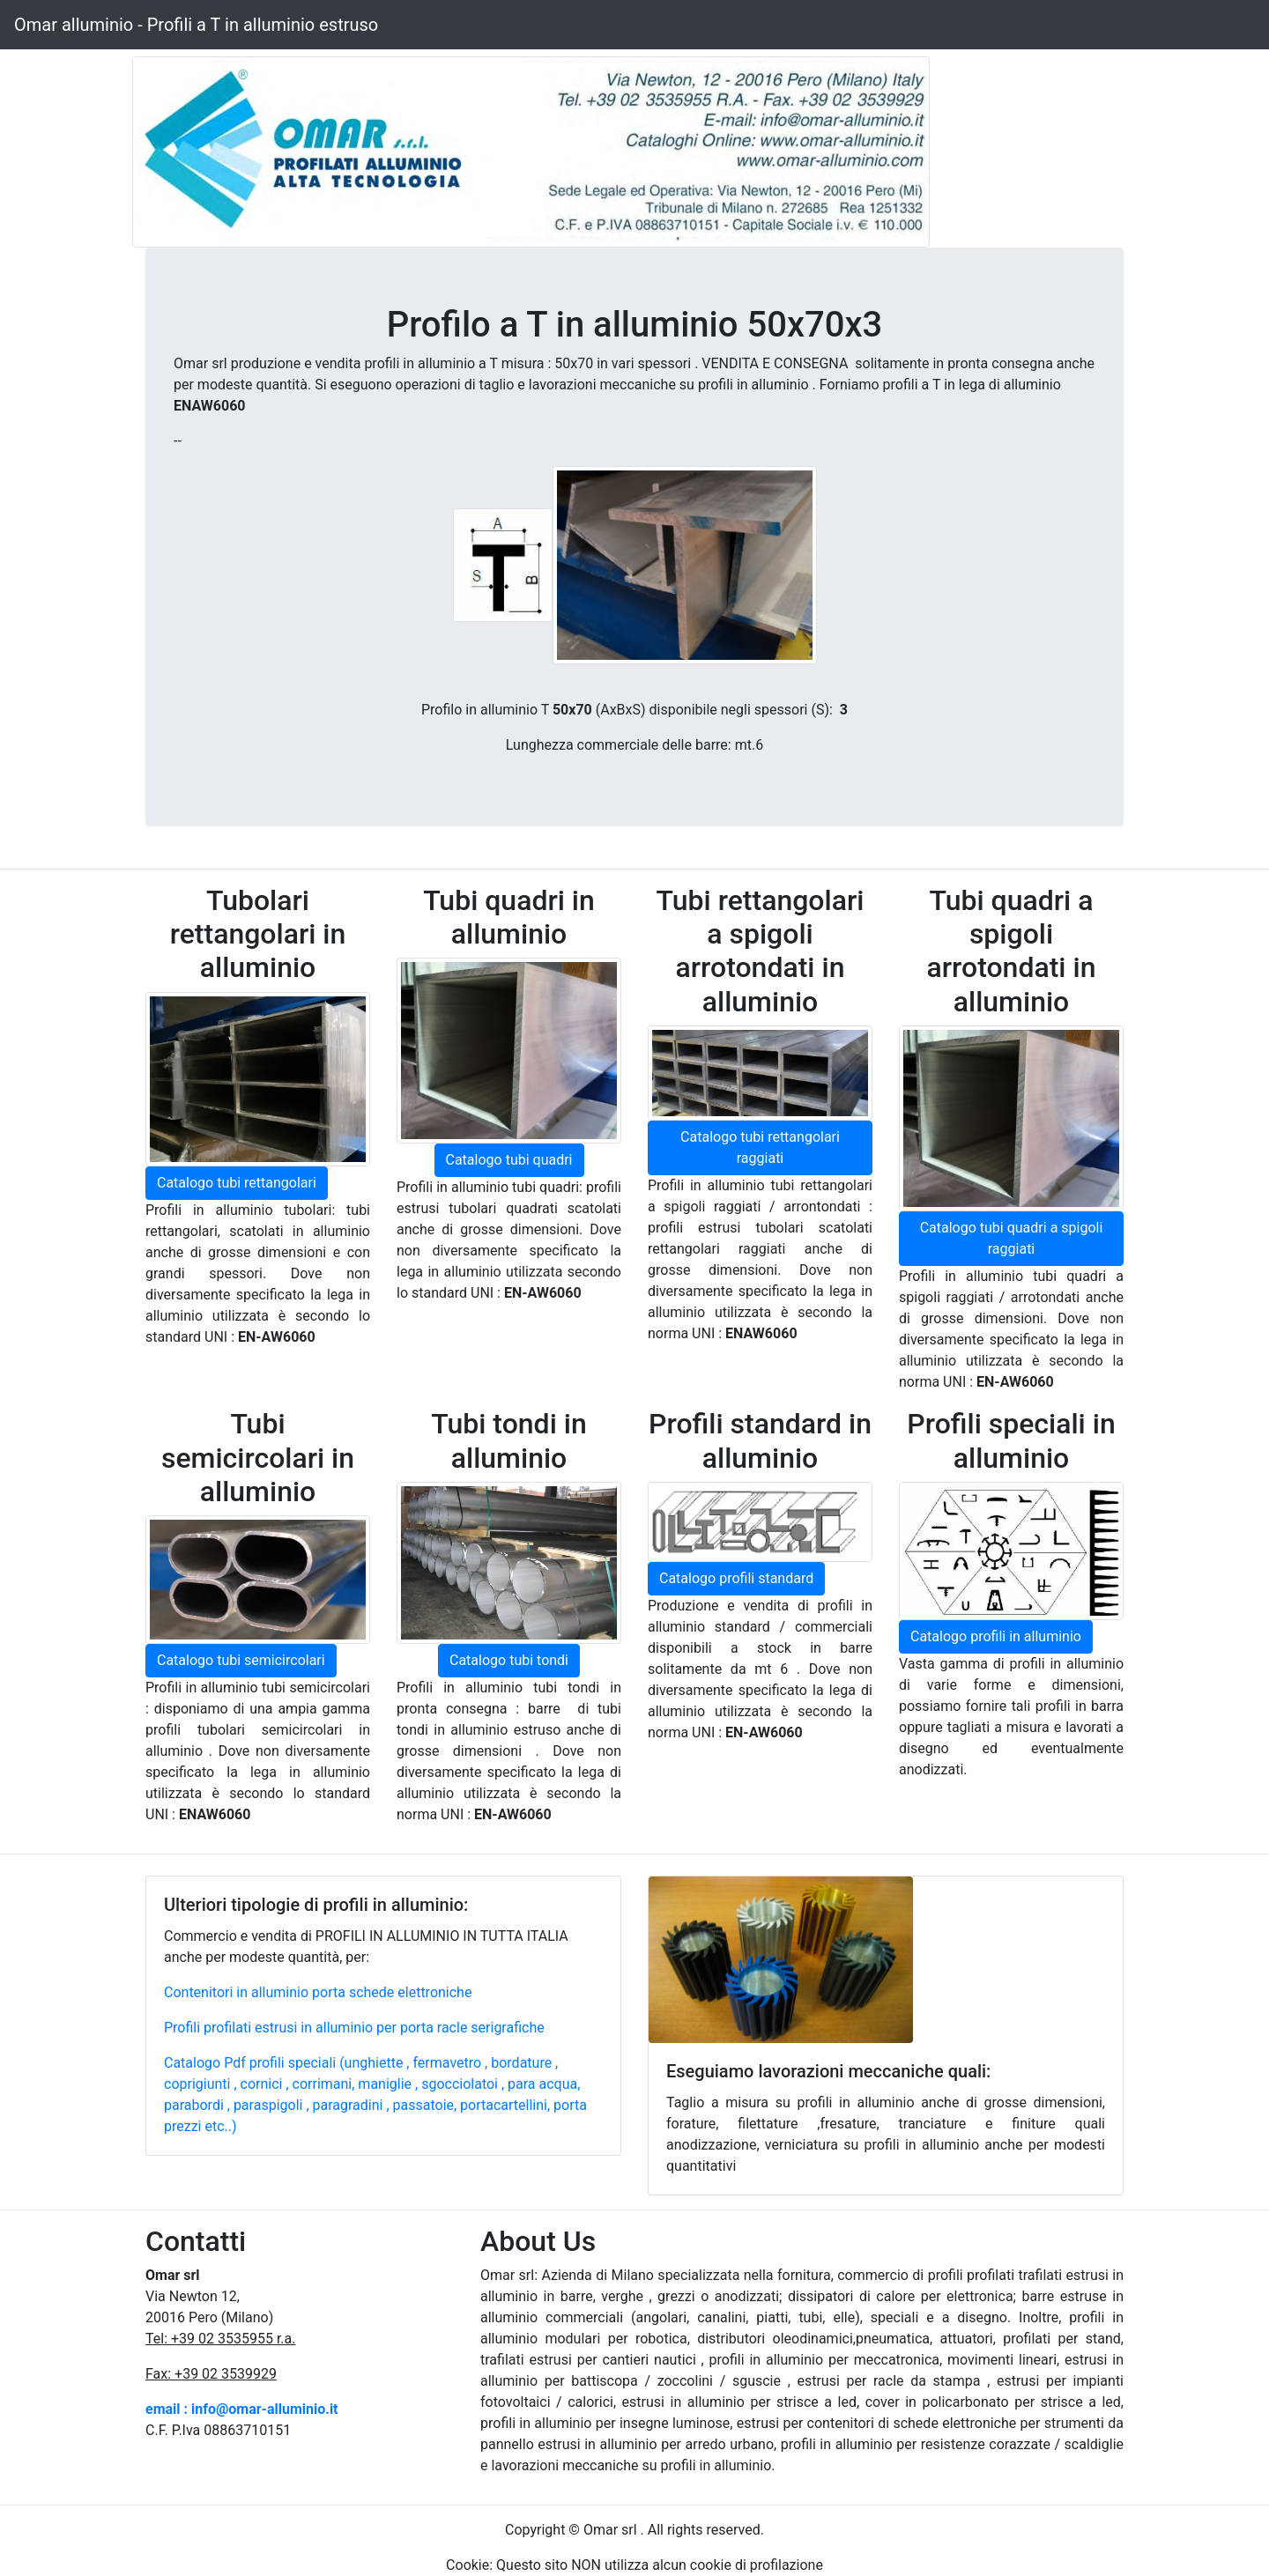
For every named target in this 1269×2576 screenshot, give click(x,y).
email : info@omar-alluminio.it (241, 2409)
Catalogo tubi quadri (509, 1159)
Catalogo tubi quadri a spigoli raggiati (1011, 1238)
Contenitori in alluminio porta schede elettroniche (317, 1992)
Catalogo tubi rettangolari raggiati (760, 1147)
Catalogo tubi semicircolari (241, 1660)
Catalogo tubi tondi (508, 1660)
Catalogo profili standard (736, 1578)
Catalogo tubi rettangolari (236, 1182)
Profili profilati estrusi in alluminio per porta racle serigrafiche (354, 2027)
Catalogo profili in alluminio (995, 1636)
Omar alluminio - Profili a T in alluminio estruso (196, 24)
